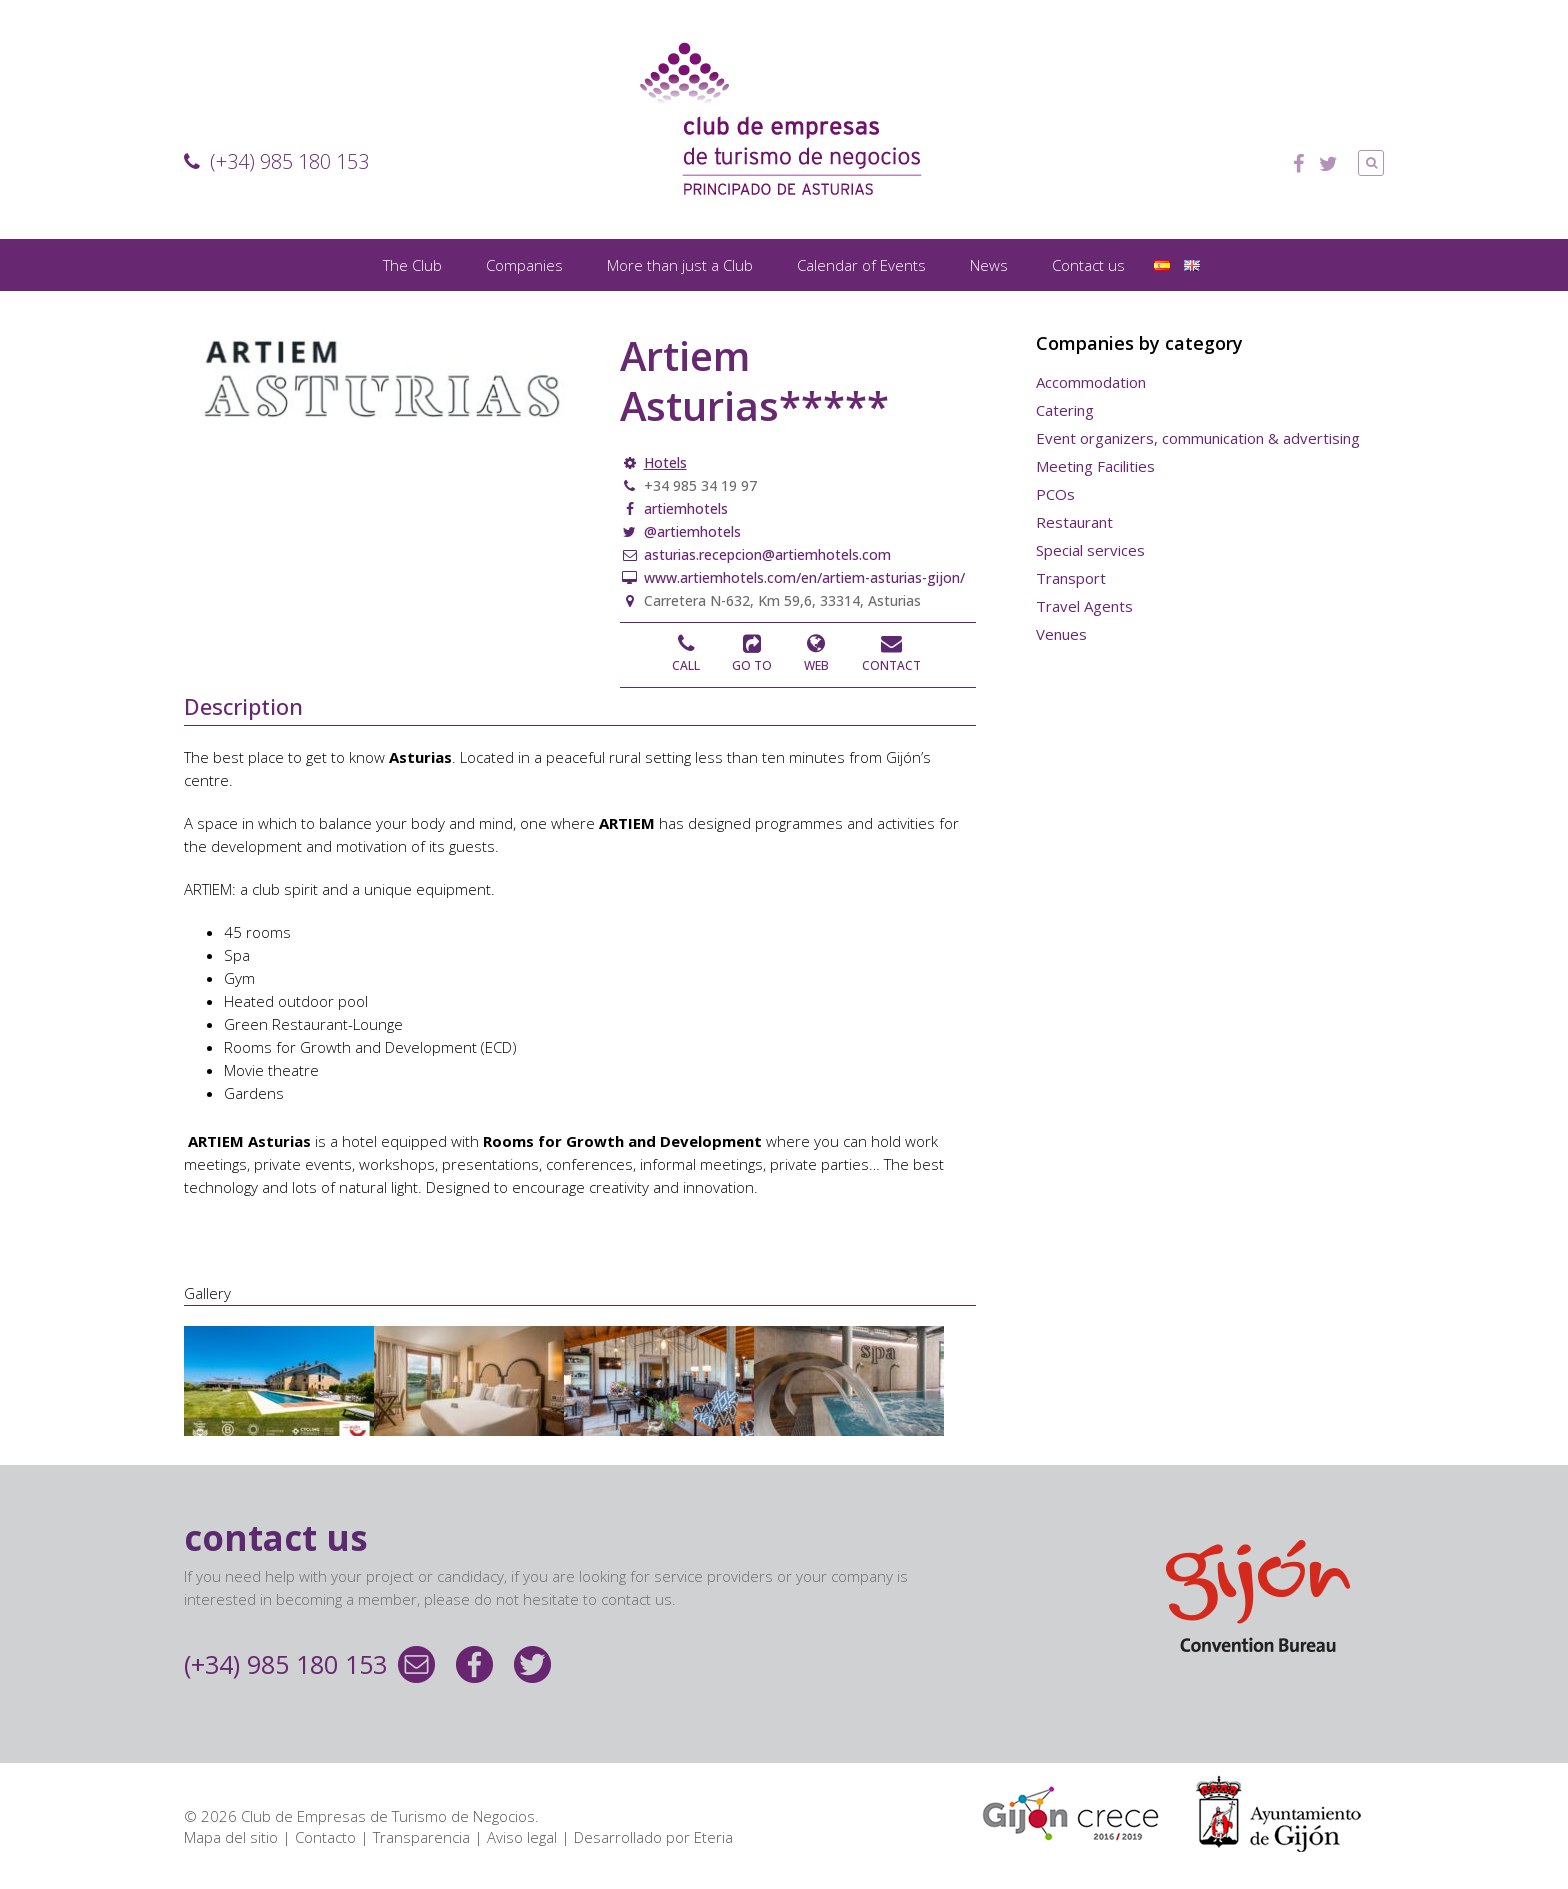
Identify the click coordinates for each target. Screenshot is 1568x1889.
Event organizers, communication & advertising (1198, 438)
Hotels (665, 462)
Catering (1065, 410)
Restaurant (1074, 522)
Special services (1090, 550)
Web (816, 665)
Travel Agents (1084, 606)
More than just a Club (680, 265)
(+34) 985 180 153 (276, 161)
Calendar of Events (861, 265)
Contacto (325, 1837)
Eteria (713, 1837)
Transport (1071, 578)
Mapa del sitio (231, 1837)
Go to (752, 665)
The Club (412, 265)
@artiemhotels (690, 531)
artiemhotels (684, 508)
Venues (1061, 634)
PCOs (1055, 494)
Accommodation (1091, 382)
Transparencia (421, 1837)
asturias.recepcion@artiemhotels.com (765, 554)
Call (686, 665)
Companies (524, 265)
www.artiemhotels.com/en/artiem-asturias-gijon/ (802, 577)
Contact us (1088, 265)
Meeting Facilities (1095, 466)
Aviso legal (522, 1837)
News (989, 265)
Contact (891, 665)
